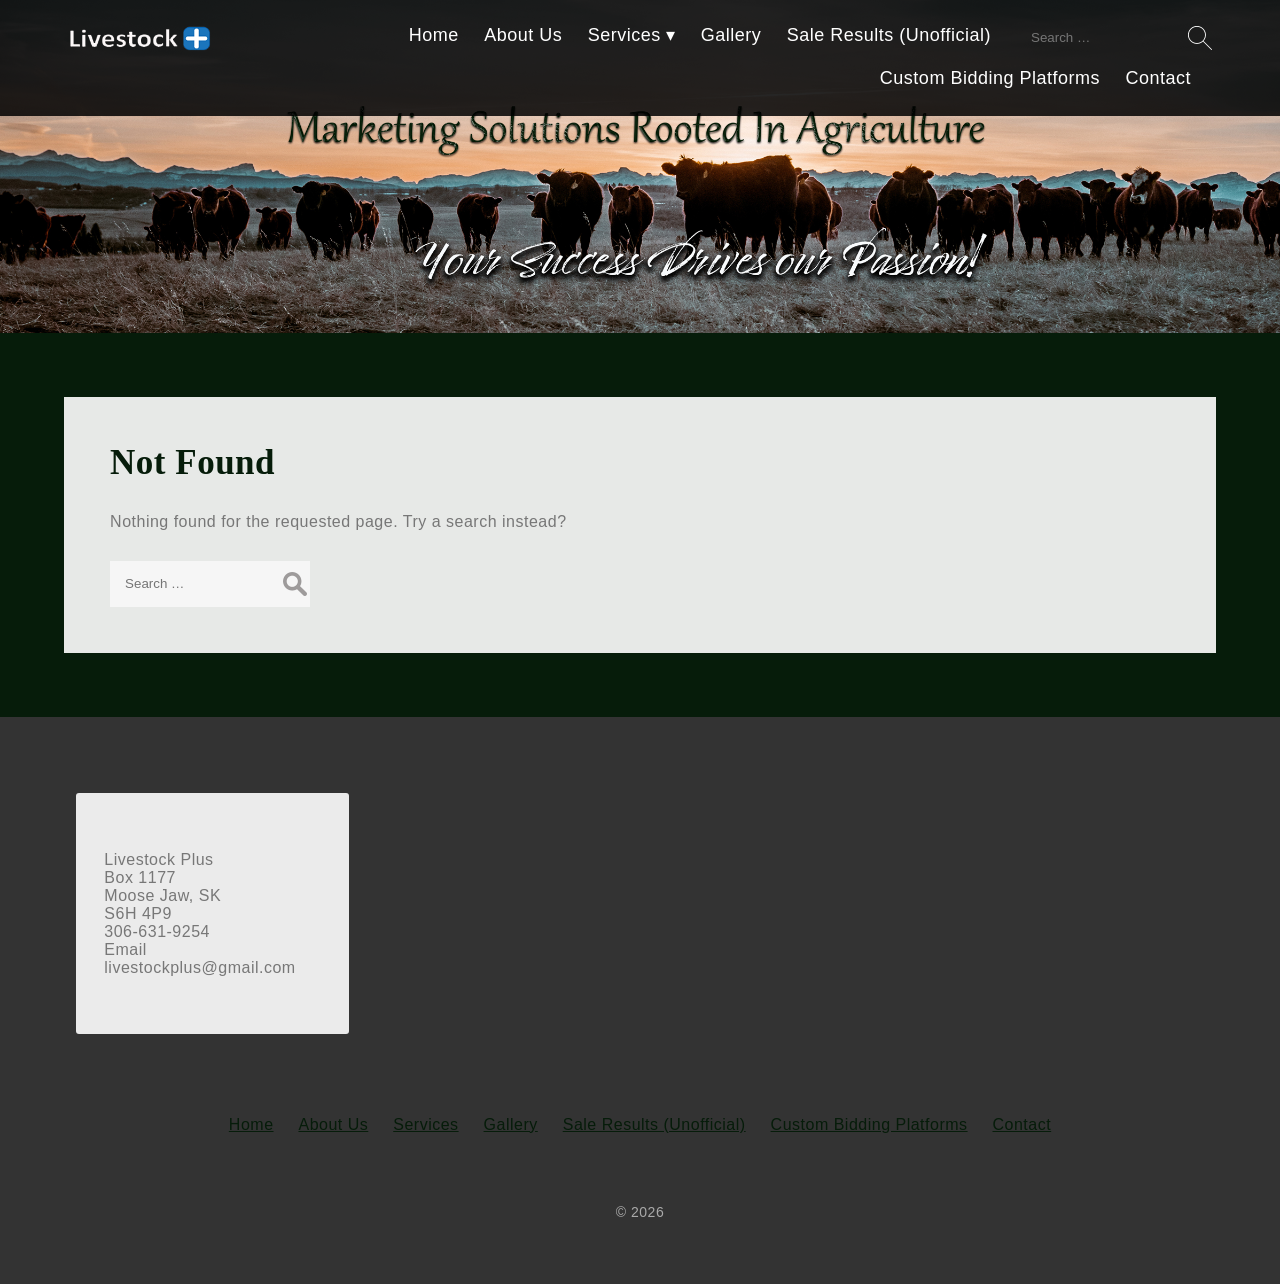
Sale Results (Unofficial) (889, 35)
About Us (523, 35)
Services (624, 35)
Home (434, 35)
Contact (1158, 78)
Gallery (731, 35)
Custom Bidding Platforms (990, 78)
